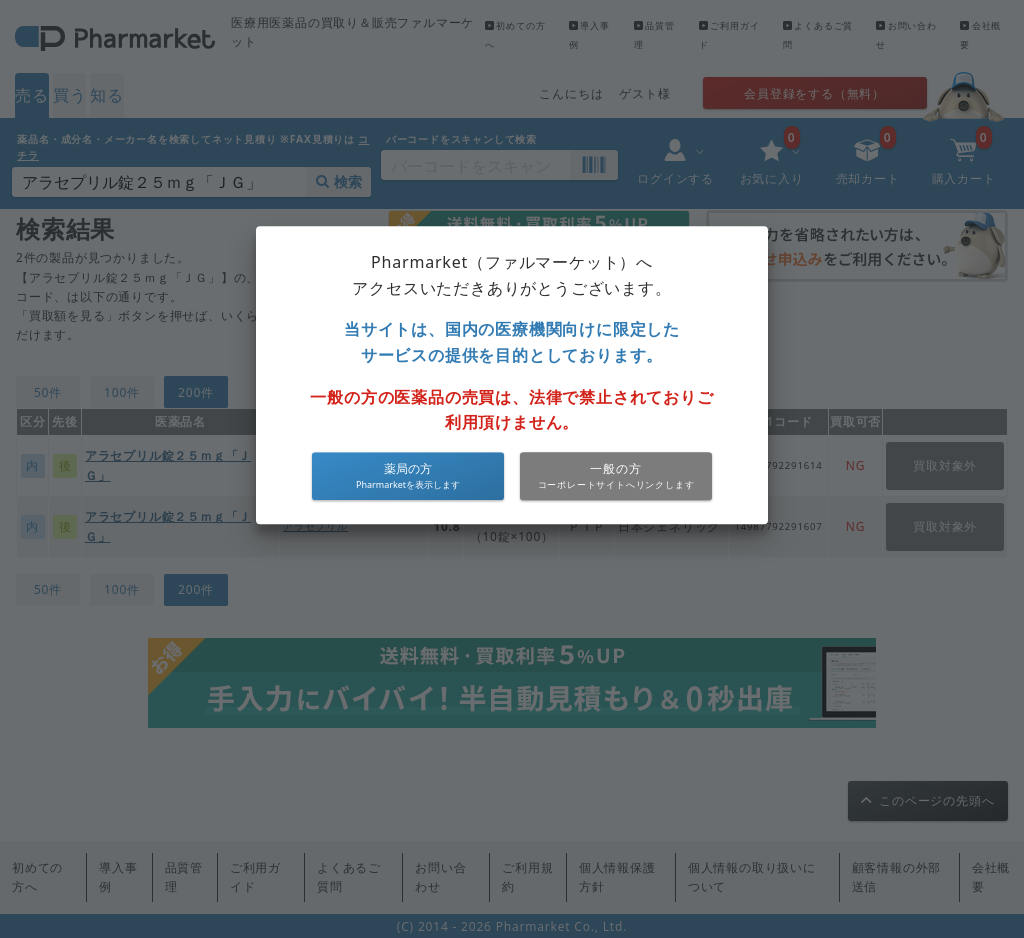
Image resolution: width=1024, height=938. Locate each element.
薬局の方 (408, 468)
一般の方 (615, 468)
